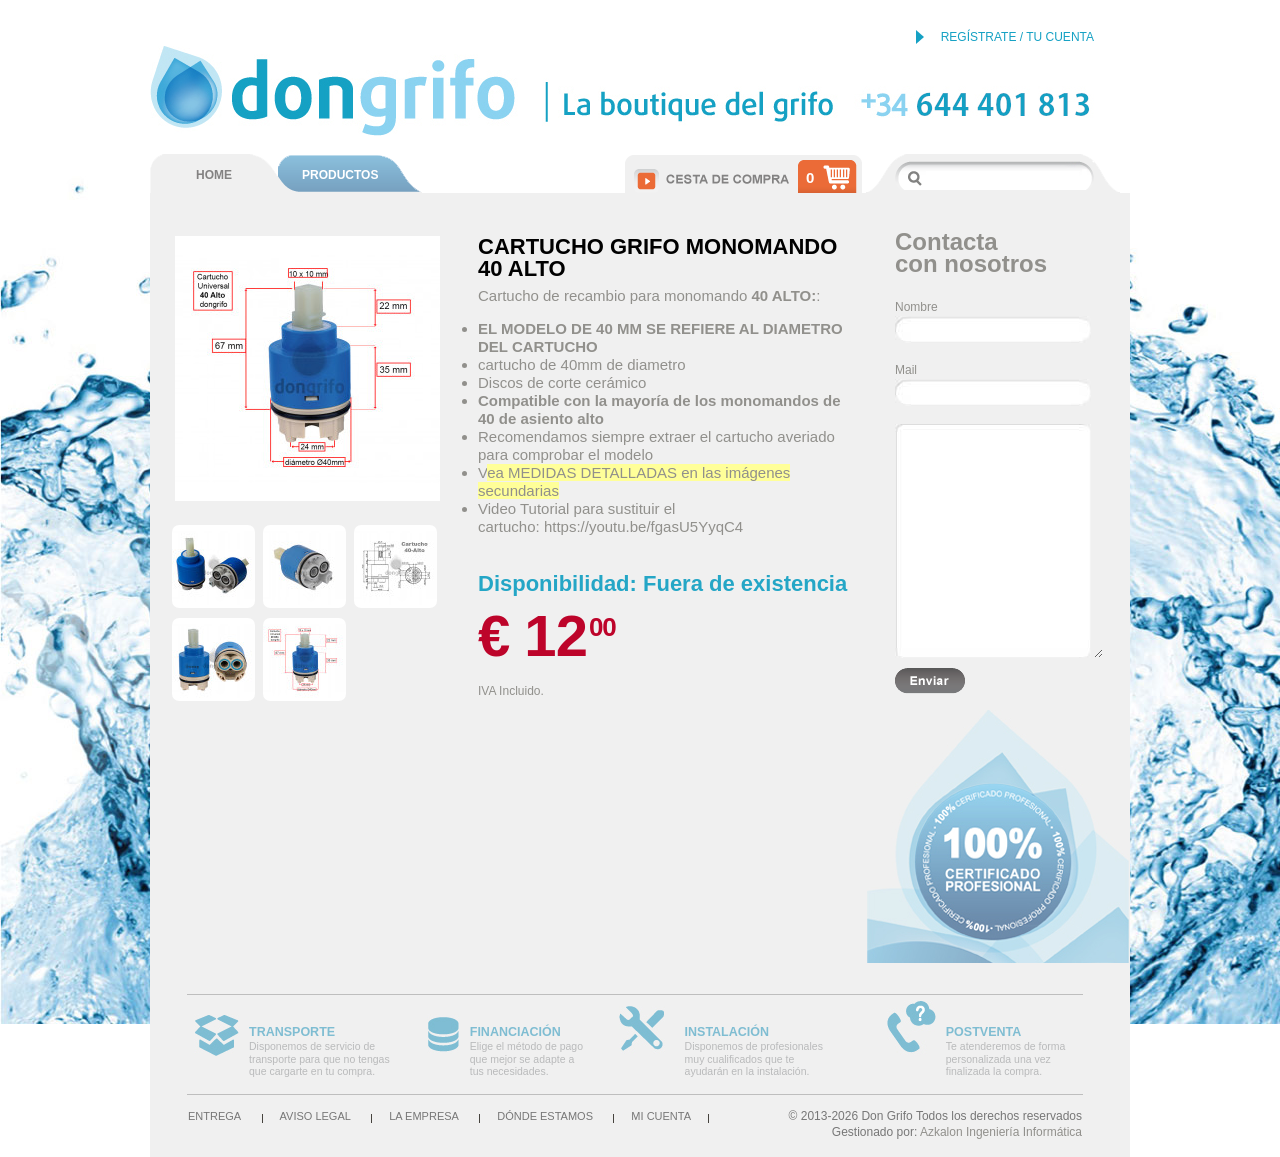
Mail (906, 370)
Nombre (916, 307)
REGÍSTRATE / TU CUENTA (1017, 37)
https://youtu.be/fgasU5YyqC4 (643, 526)
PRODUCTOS (340, 175)
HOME (214, 175)
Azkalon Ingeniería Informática (1001, 1132)
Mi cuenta (661, 1116)
